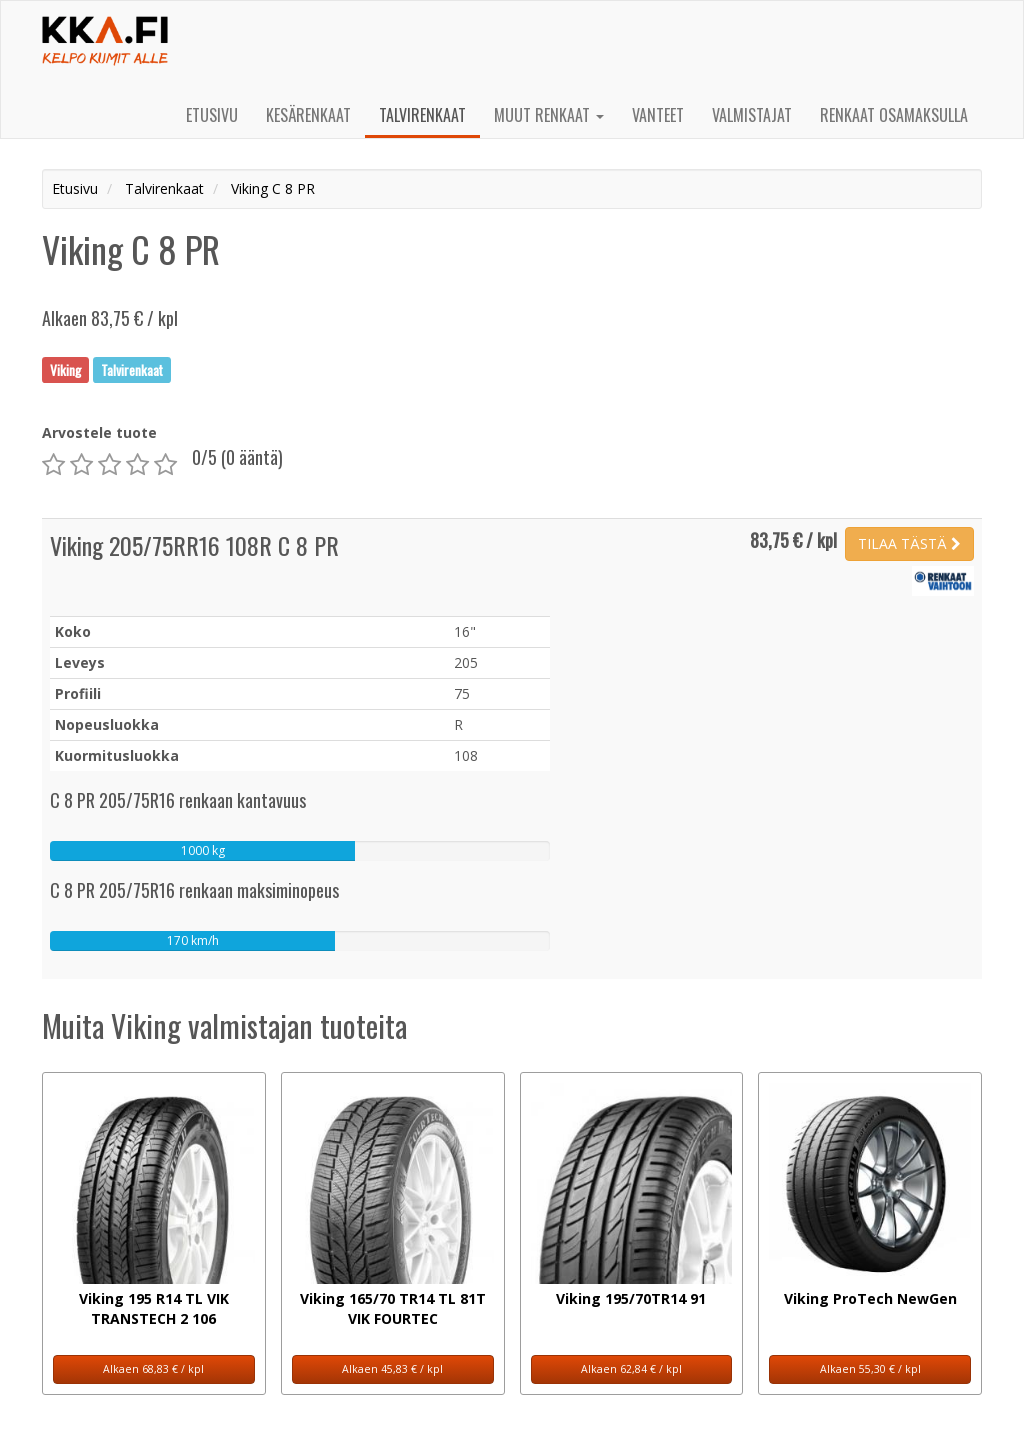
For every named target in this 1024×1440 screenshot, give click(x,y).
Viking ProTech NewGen (870, 1298)
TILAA (909, 543)
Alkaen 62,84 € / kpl (631, 1369)
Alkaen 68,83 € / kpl (153, 1369)
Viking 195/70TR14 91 (631, 1298)
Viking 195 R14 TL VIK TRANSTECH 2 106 (154, 1308)
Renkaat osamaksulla (894, 115)
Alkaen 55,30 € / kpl (870, 1369)
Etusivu (212, 115)
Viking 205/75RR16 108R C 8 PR (194, 545)
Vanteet (658, 115)
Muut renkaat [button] (549, 115)
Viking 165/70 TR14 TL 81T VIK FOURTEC (393, 1308)
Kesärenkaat (308, 115)
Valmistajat (752, 115)
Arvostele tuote (99, 432)
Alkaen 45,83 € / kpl (392, 1369)
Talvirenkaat (422, 115)
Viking (65, 369)
